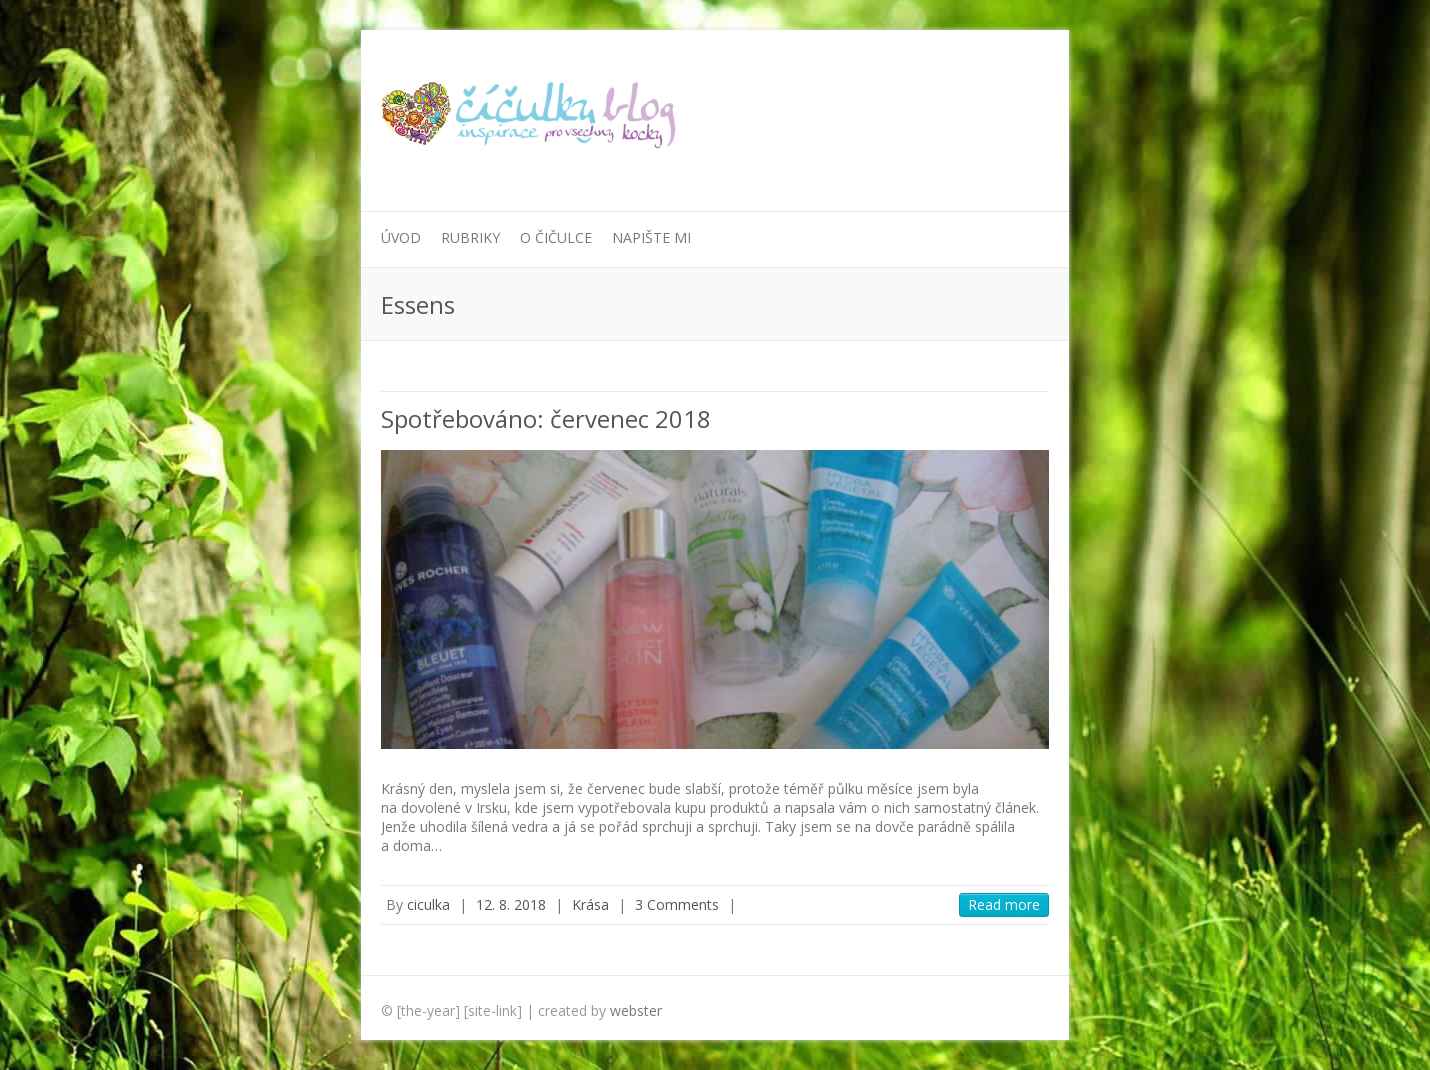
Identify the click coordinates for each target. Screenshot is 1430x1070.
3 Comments (677, 904)
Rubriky (470, 237)
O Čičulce (556, 237)
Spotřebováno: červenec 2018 (546, 418)
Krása (590, 904)
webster (636, 1010)
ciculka (428, 904)
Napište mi (651, 237)
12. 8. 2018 (511, 904)
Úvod (401, 237)
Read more (1004, 904)
